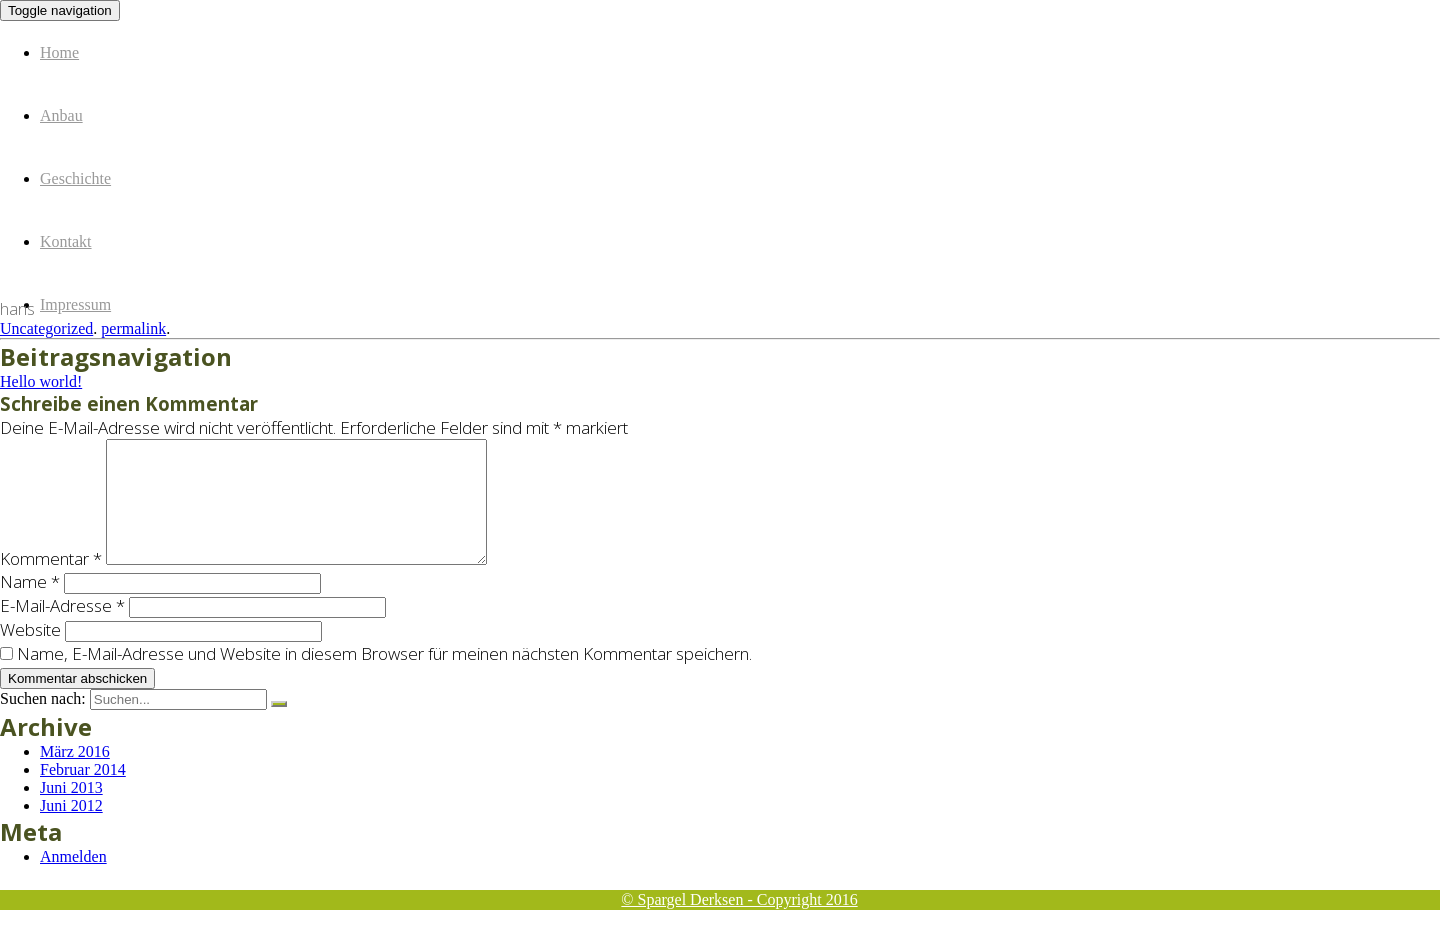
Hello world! (41, 381)
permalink (133, 328)
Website (30, 653)
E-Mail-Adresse (62, 629)
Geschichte (75, 178)
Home (59, 52)
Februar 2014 (83, 793)
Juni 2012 (71, 829)
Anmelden (73, 880)
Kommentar (51, 582)
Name (30, 605)
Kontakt (66, 241)
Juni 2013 (71, 811)
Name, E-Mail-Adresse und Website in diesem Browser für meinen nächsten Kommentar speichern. (384, 677)
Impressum (75, 304)
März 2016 (75, 775)
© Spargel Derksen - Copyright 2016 (739, 899)
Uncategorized (46, 328)
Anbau (61, 115)
